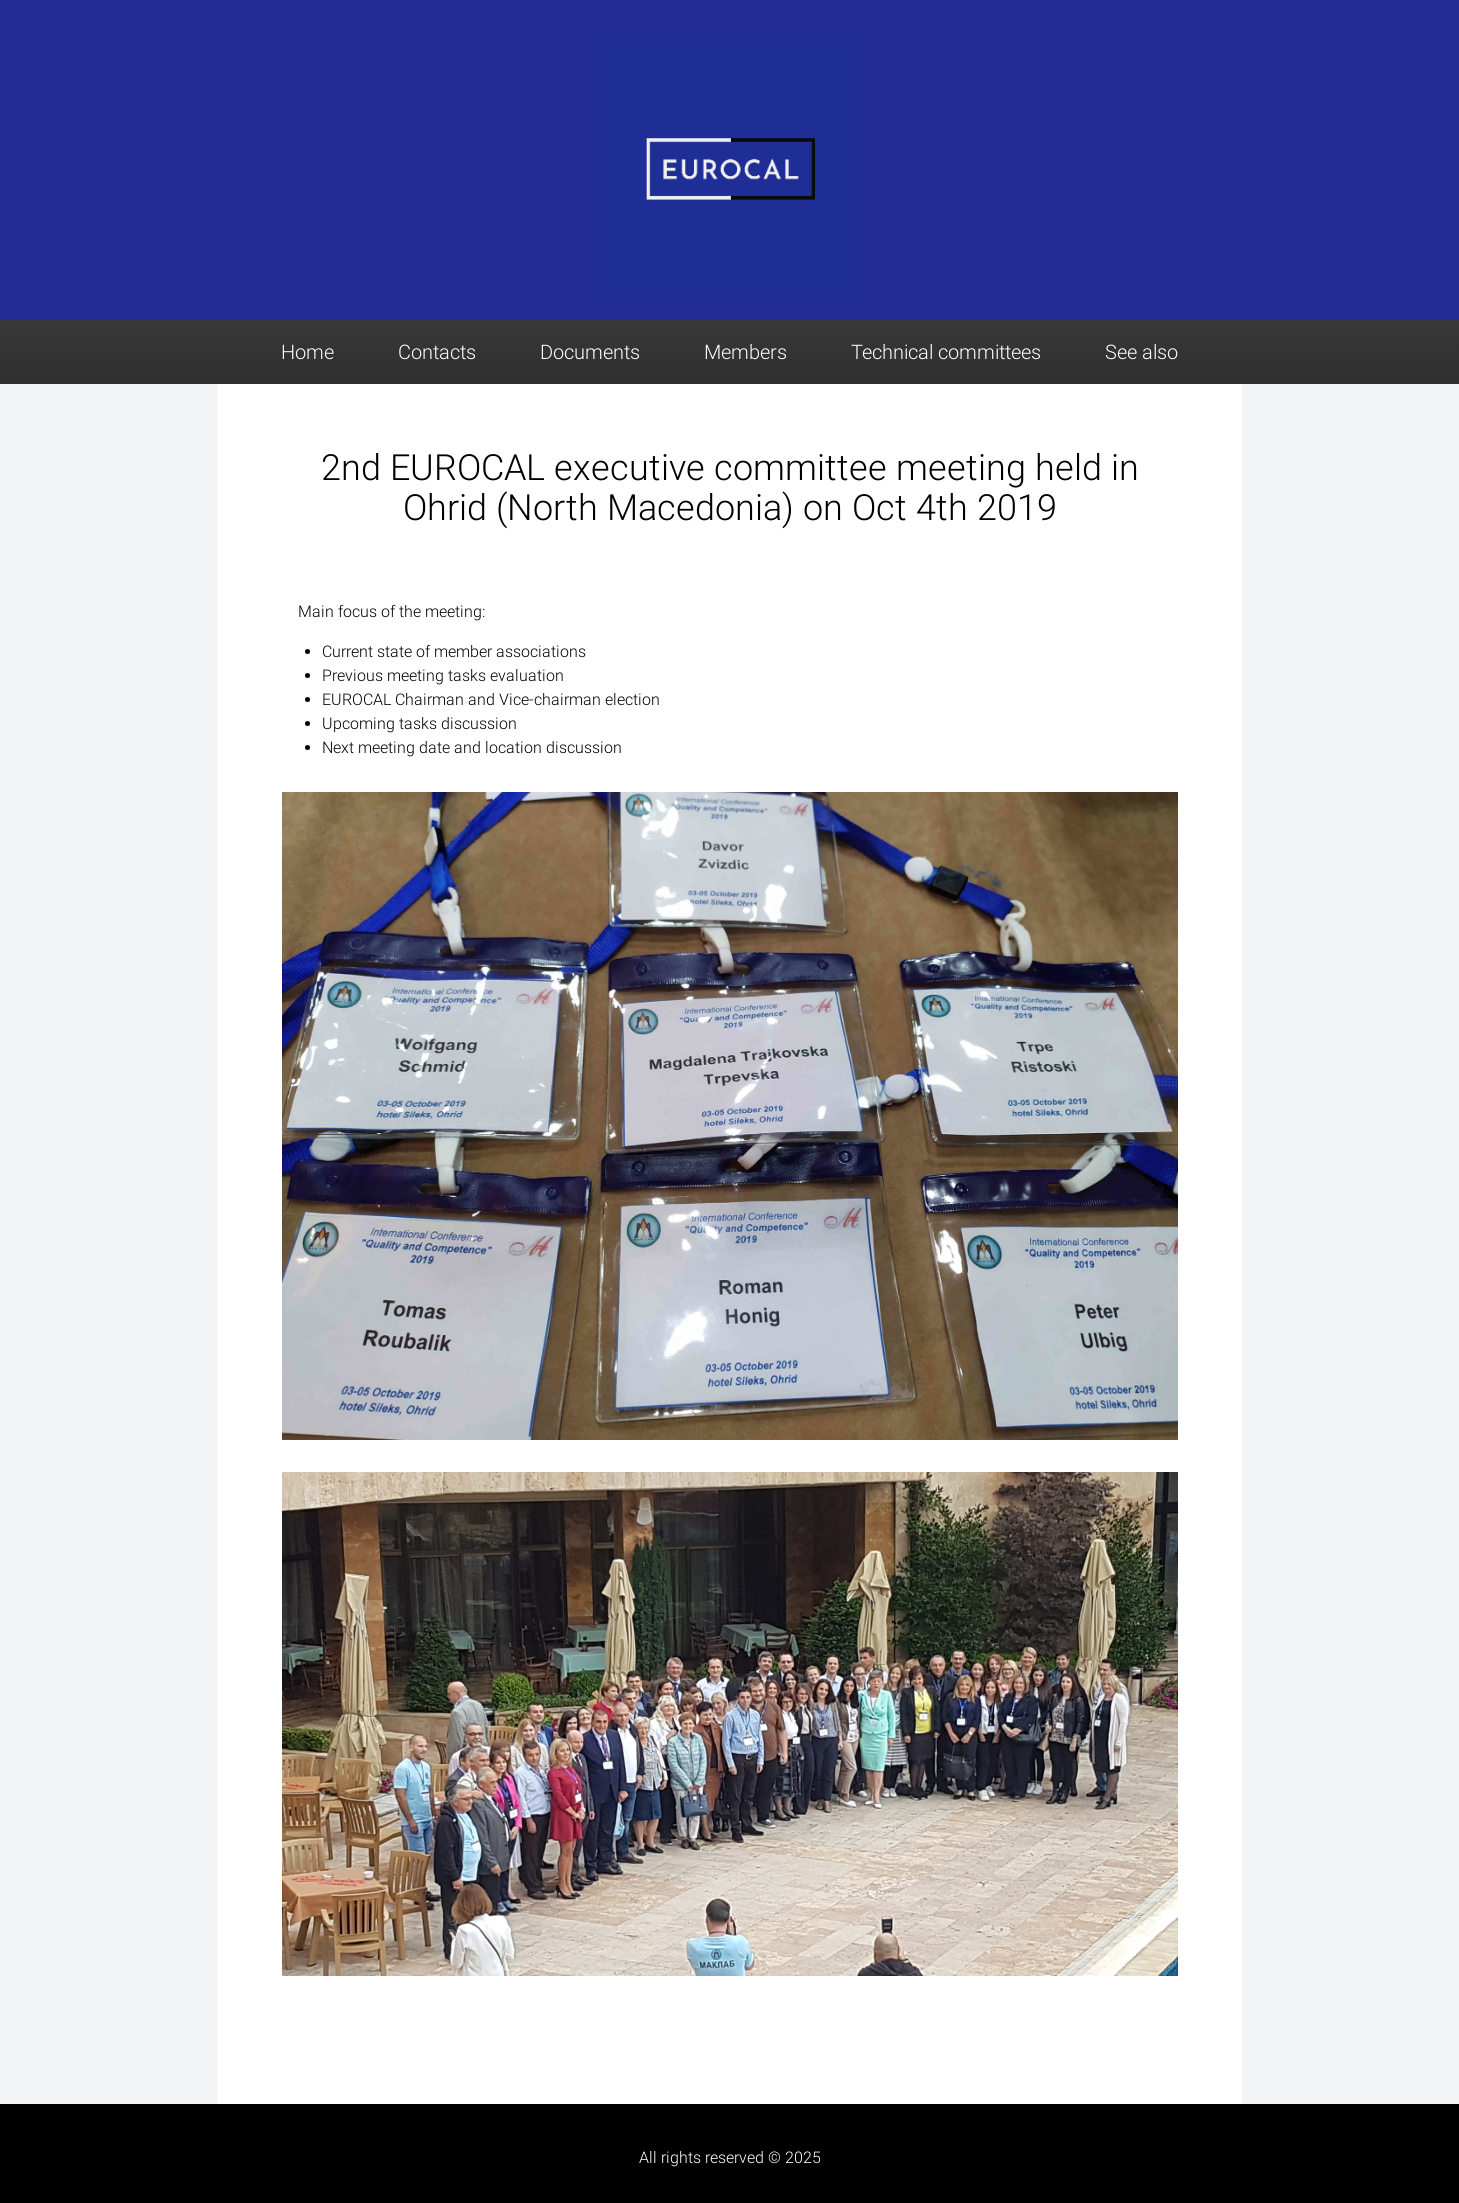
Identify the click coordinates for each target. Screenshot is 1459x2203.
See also (1141, 352)
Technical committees (946, 352)
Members (745, 352)
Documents (590, 352)
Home (307, 352)
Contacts (437, 352)
